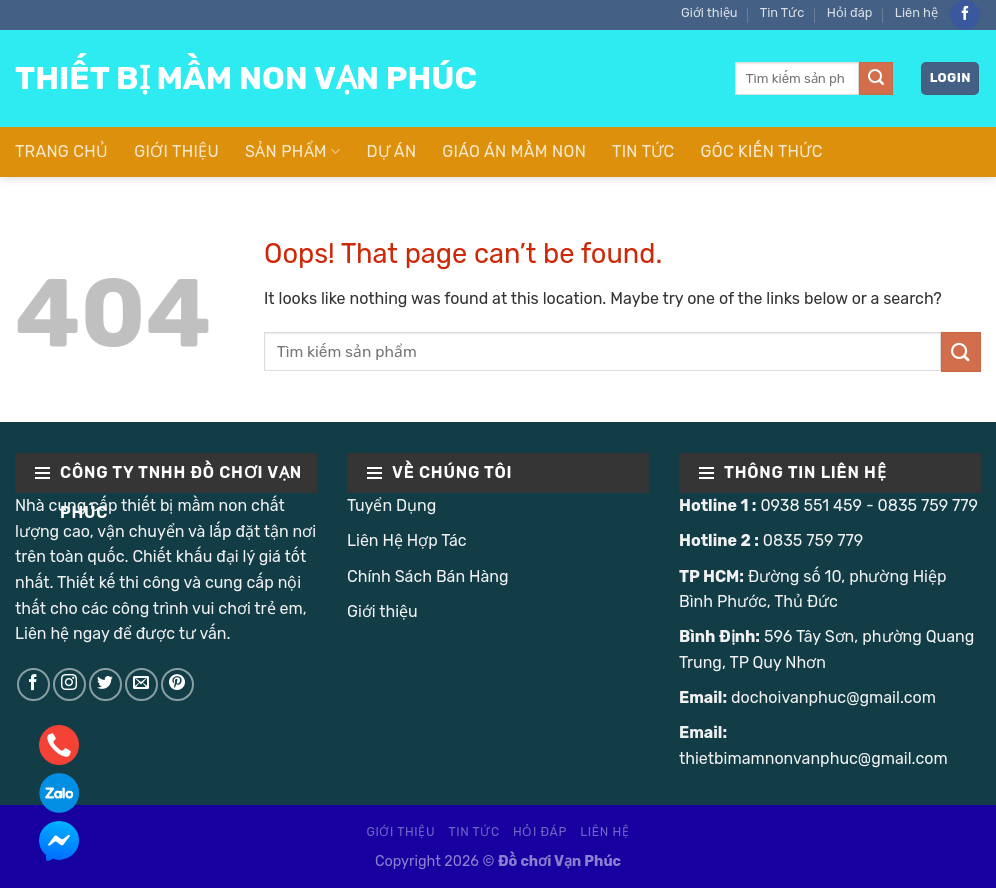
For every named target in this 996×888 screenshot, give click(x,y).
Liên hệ (916, 12)
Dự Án (391, 151)
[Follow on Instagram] (69, 684)
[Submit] (876, 79)
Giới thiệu (709, 12)
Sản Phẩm (292, 152)
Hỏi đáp (850, 12)
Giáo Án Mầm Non (514, 151)
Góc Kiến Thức (762, 151)
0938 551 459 (811, 505)
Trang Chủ (61, 151)
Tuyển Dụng (391, 505)
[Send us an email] (141, 684)
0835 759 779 (928, 505)
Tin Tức (782, 12)
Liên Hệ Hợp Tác (407, 540)
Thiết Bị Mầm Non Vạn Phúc (246, 78)
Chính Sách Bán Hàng (428, 576)
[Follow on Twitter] (105, 684)
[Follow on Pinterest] (177, 684)
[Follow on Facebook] (964, 15)
